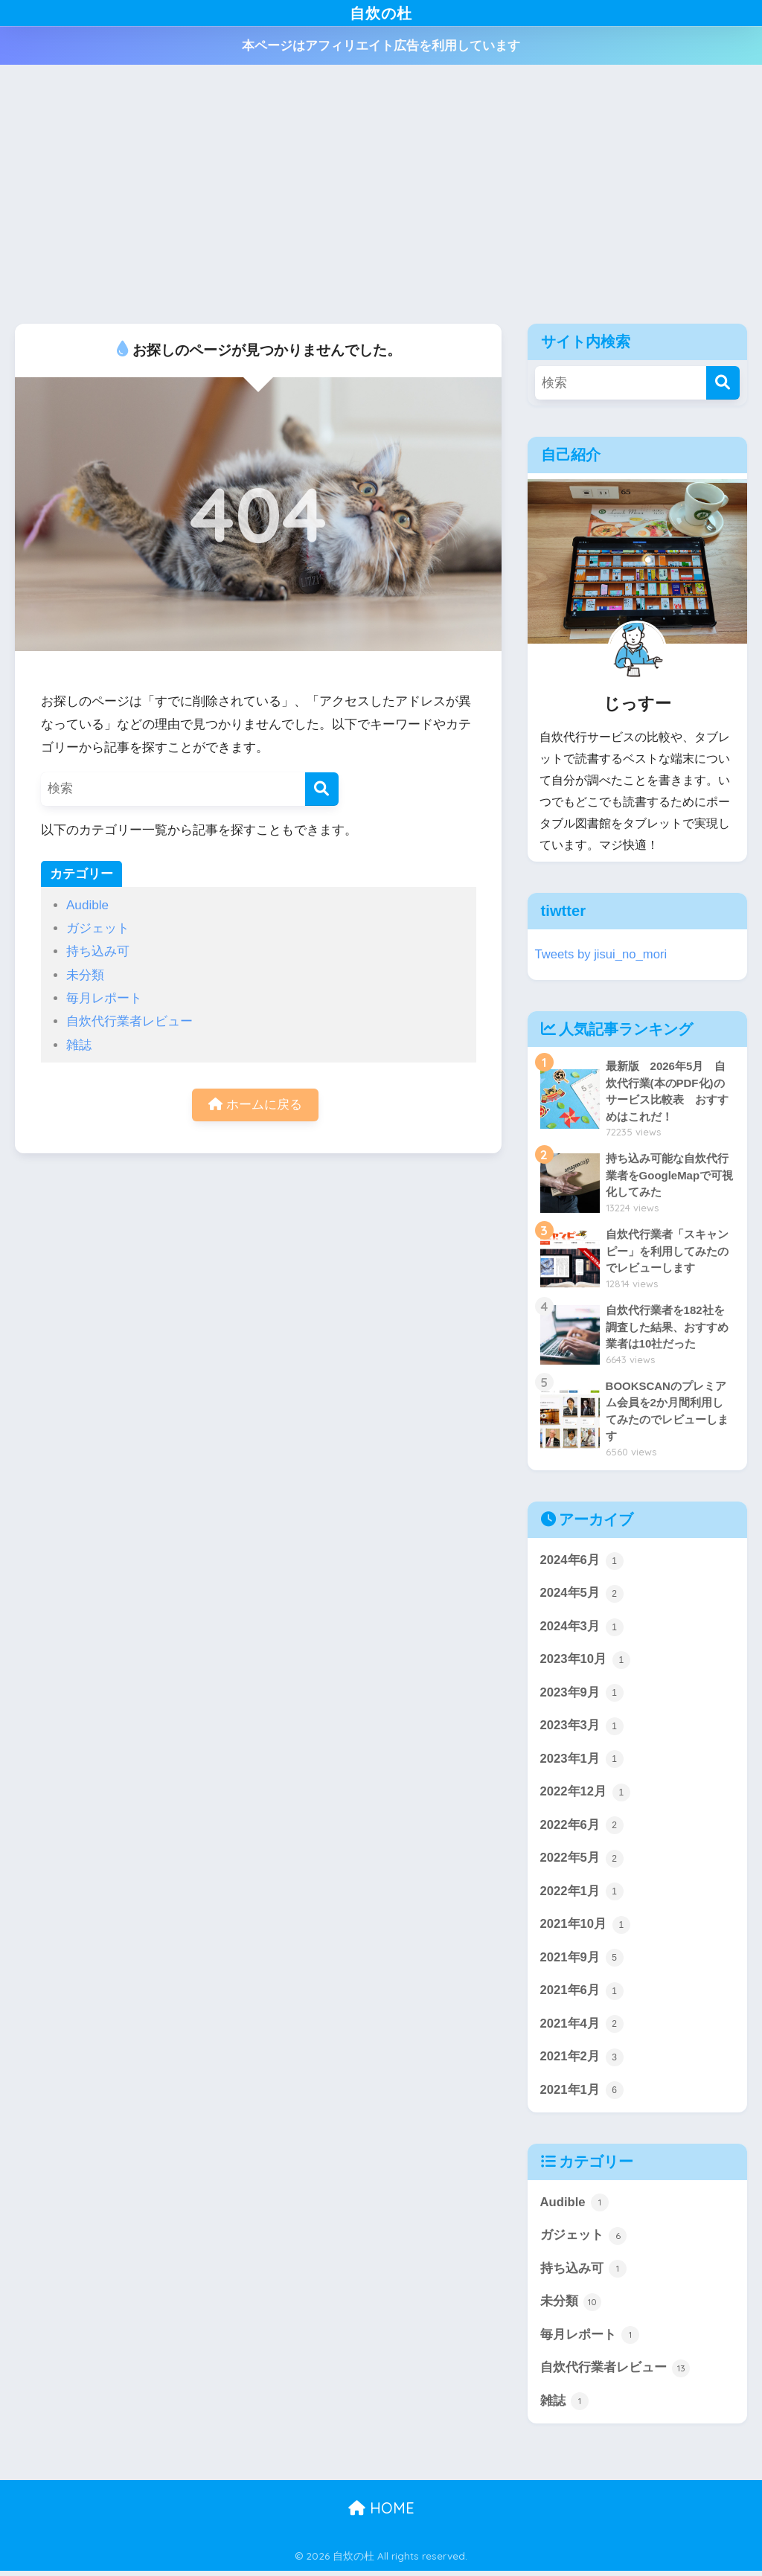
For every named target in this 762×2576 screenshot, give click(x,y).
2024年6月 (582, 1562)
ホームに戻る (255, 1105)
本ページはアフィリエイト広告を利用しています (381, 46)
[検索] (322, 789)
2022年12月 (585, 1795)
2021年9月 (582, 1961)
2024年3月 (582, 1628)
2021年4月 (582, 2028)
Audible (87, 905)
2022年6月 (582, 1828)
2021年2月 (582, 2060)
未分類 (85, 975)
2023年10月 (585, 1661)
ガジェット (97, 928)
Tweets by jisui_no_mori (601, 954)
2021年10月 (585, 1928)
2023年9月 (582, 1695)
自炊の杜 (381, 12)
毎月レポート (104, 998)
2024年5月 (582, 1595)
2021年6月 (582, 1994)
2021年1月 (582, 2094)
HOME (381, 2513)
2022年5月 (582, 1861)
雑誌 (79, 1045)
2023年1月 (582, 1761)
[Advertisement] (381, 194)
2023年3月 (582, 1728)
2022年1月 (582, 1894)
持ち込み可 (97, 951)
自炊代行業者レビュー (129, 1021)
